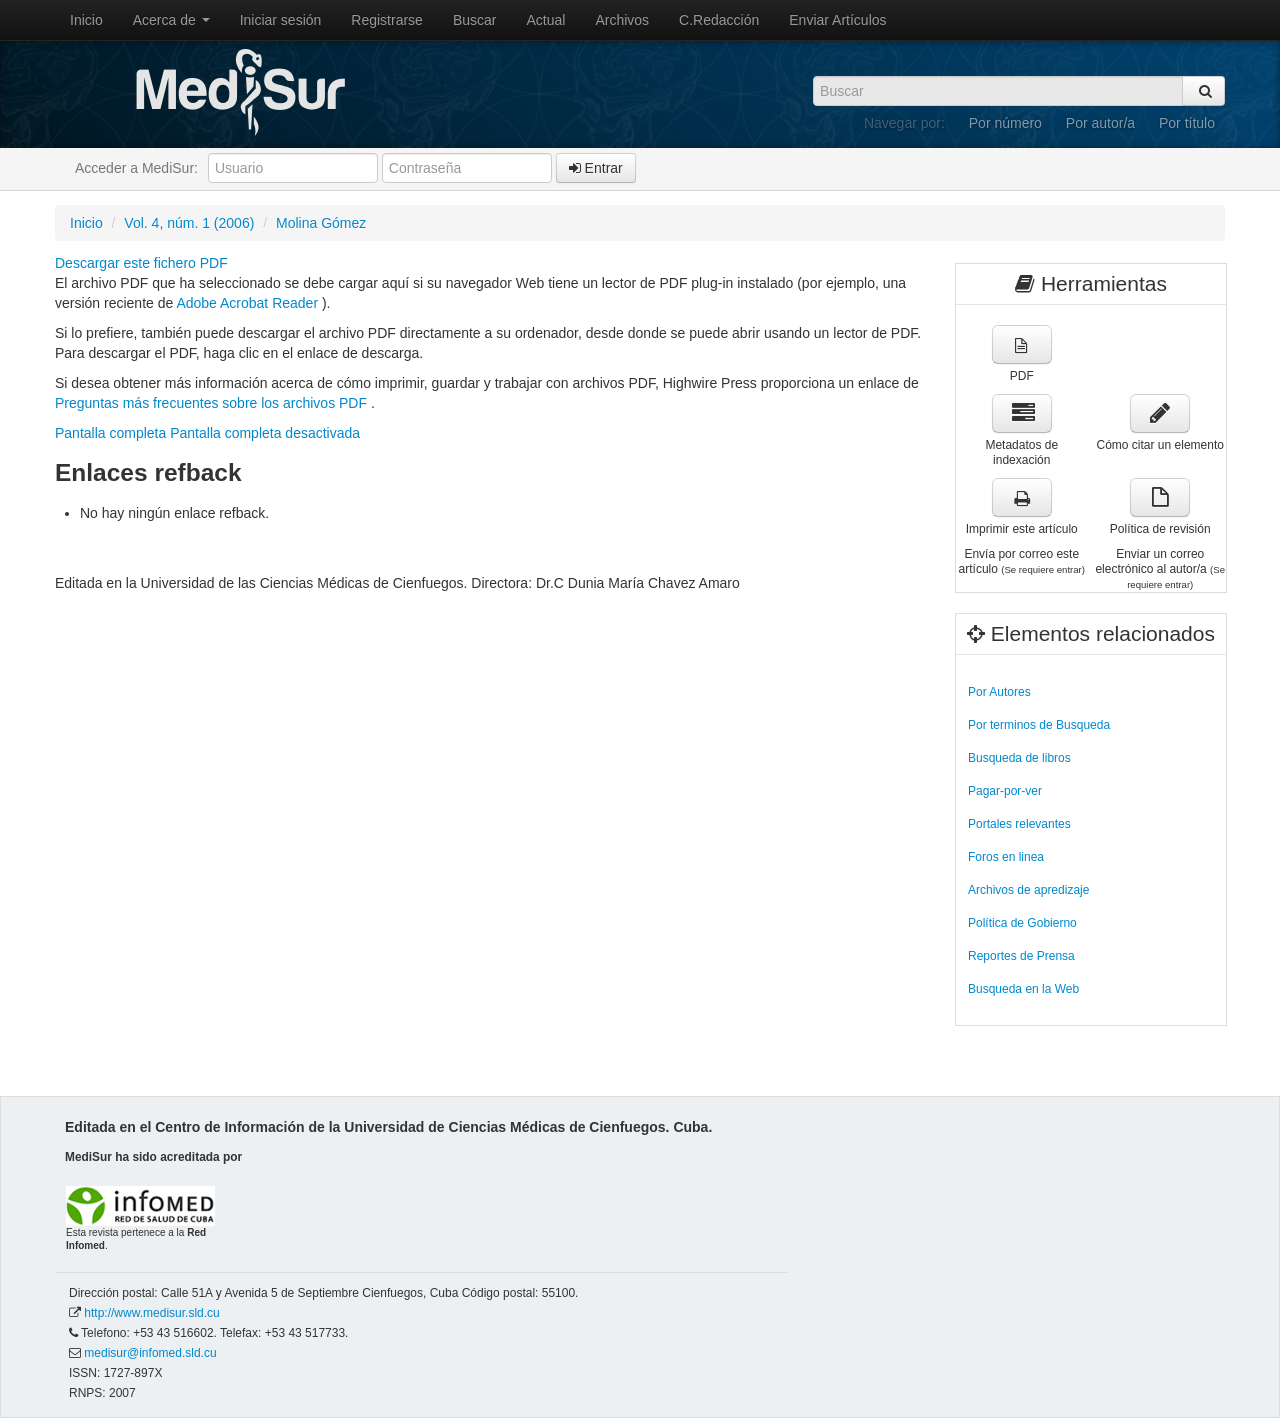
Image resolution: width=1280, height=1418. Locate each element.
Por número (1005, 123)
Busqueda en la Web (1023, 989)
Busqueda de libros (1019, 758)
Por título (1187, 123)
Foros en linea (1006, 857)
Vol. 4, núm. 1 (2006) (189, 223)
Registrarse (387, 20)
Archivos (622, 20)
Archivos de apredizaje (1028, 890)
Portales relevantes (1019, 824)
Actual (546, 20)
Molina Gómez (321, 223)
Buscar (475, 20)
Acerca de (171, 20)
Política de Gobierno (1022, 923)
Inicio (86, 20)
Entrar (596, 168)
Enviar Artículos (837, 20)
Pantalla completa (110, 433)
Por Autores (999, 692)
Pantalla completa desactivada (265, 433)
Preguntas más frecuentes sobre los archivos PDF (213, 403)
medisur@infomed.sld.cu (150, 1353)
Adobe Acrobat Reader (249, 303)
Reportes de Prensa (1021, 956)
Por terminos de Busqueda (1039, 725)
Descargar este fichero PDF (141, 263)
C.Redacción (719, 20)
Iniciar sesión (281, 20)
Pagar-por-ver (1005, 791)
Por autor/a (1100, 123)
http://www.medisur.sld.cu (151, 1313)
